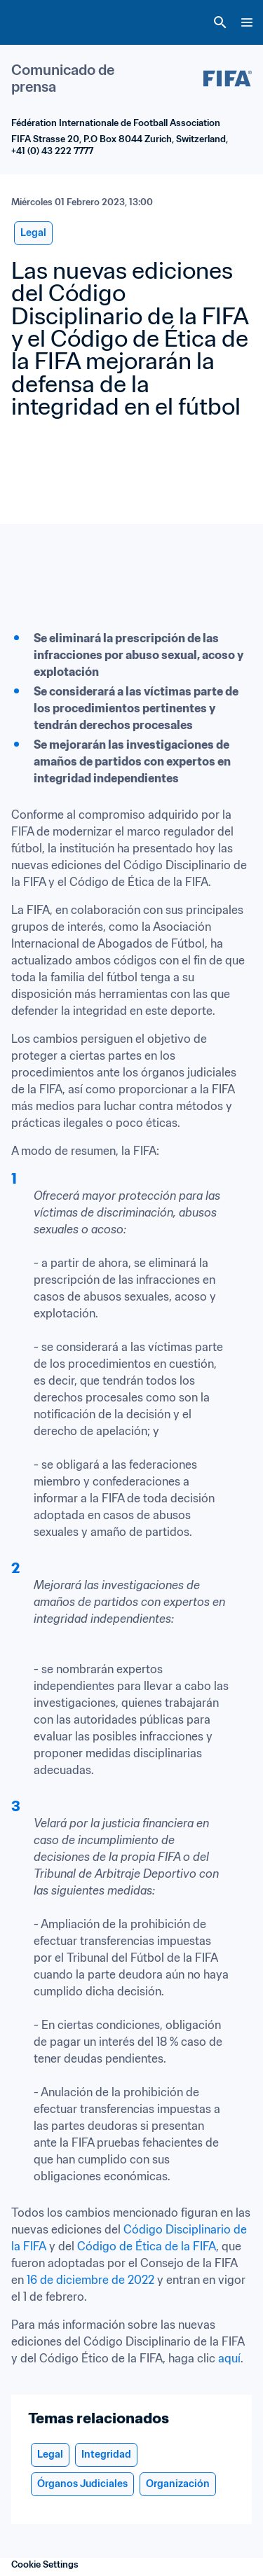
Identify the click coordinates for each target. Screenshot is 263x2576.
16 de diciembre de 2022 (90, 2280)
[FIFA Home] (37, 22)
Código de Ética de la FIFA (146, 2246)
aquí (229, 2358)
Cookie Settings (45, 2564)
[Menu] (246, 22)
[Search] (220, 22)
